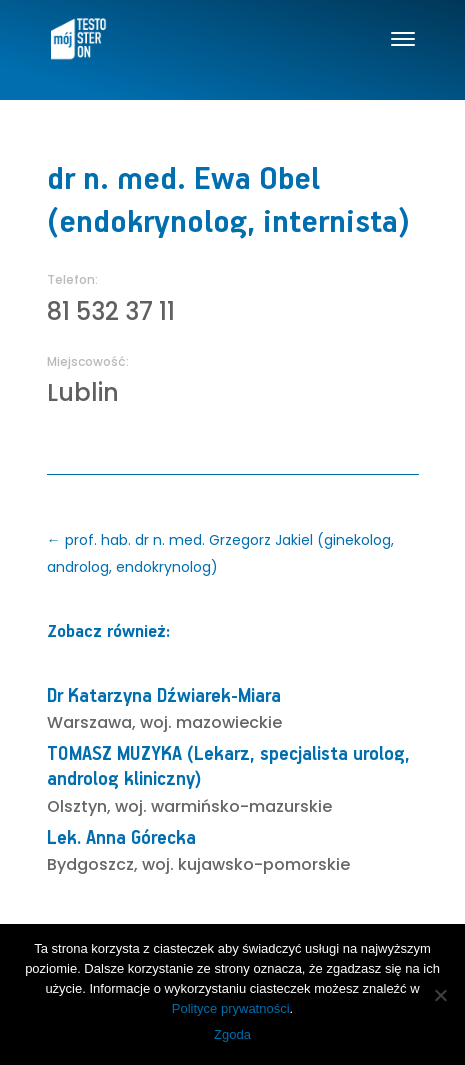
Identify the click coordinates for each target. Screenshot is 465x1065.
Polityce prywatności (231, 1008)
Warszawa (89, 722)
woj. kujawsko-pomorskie (246, 864)
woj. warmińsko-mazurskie (223, 806)
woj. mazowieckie (211, 722)
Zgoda (232, 1034)
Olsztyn (77, 806)
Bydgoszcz (90, 864)
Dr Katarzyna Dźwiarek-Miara (164, 696)
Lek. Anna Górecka (121, 838)
